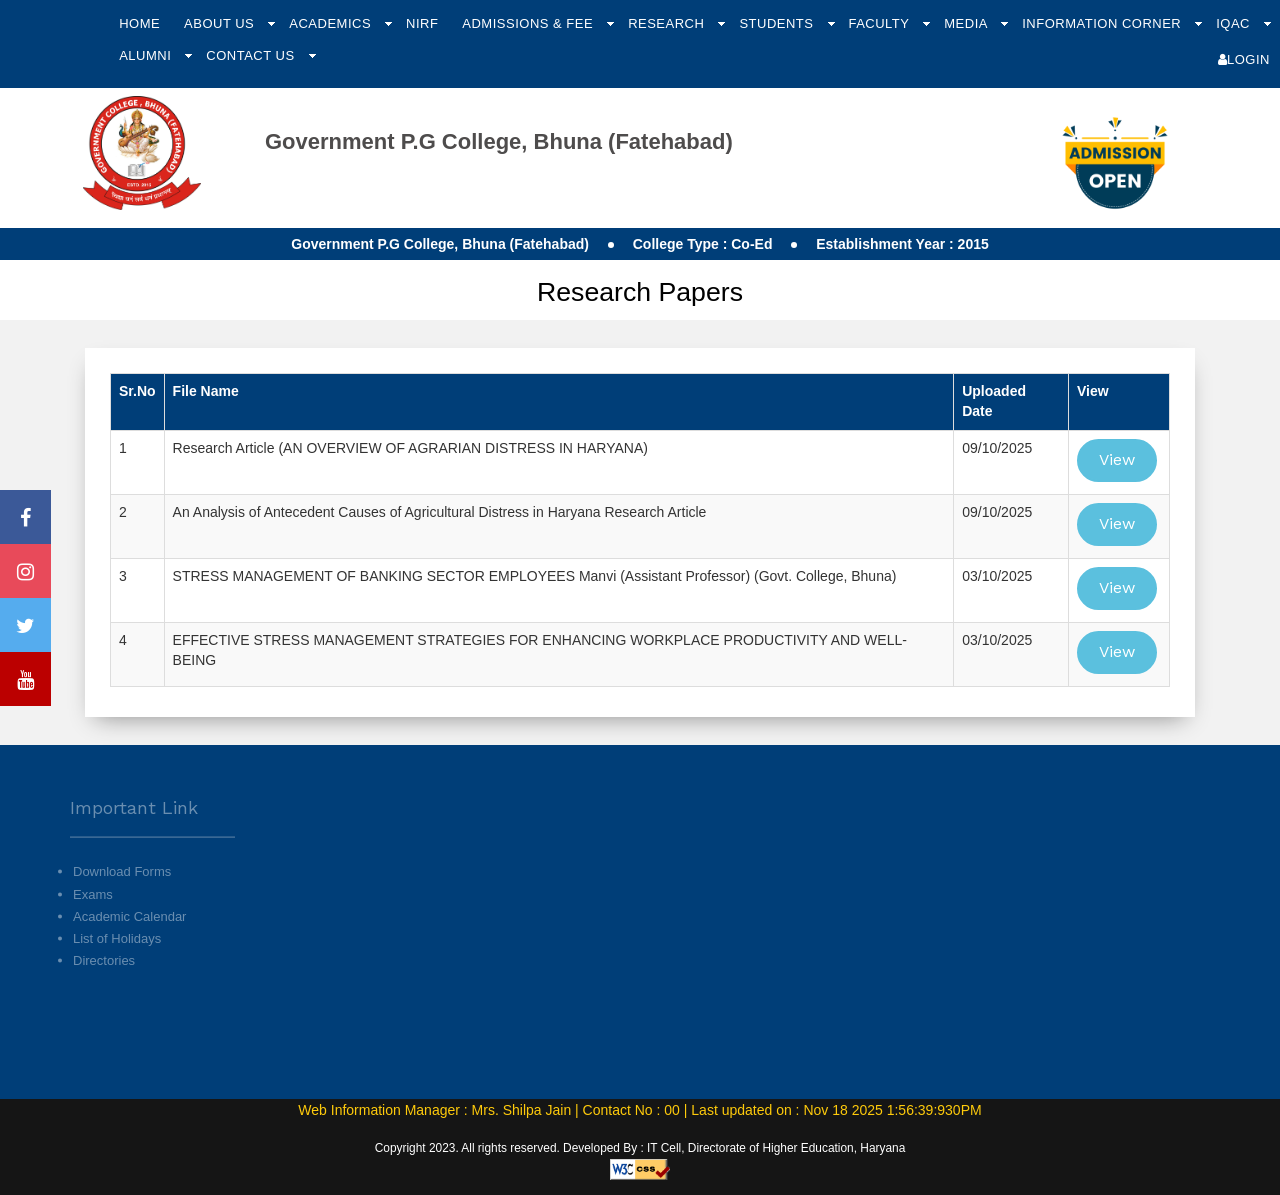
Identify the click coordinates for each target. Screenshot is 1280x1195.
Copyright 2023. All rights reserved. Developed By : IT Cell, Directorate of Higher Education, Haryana (640, 1148)
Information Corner (1103, 23)
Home (139, 23)
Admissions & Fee (529, 23)
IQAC (1235, 23)
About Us (221, 23)
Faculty (880, 23)
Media (967, 23)
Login (1244, 59)
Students (778, 23)
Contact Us (252, 55)
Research (668, 23)
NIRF (422, 23)
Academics (332, 23)
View (1117, 459)
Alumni (147, 55)
